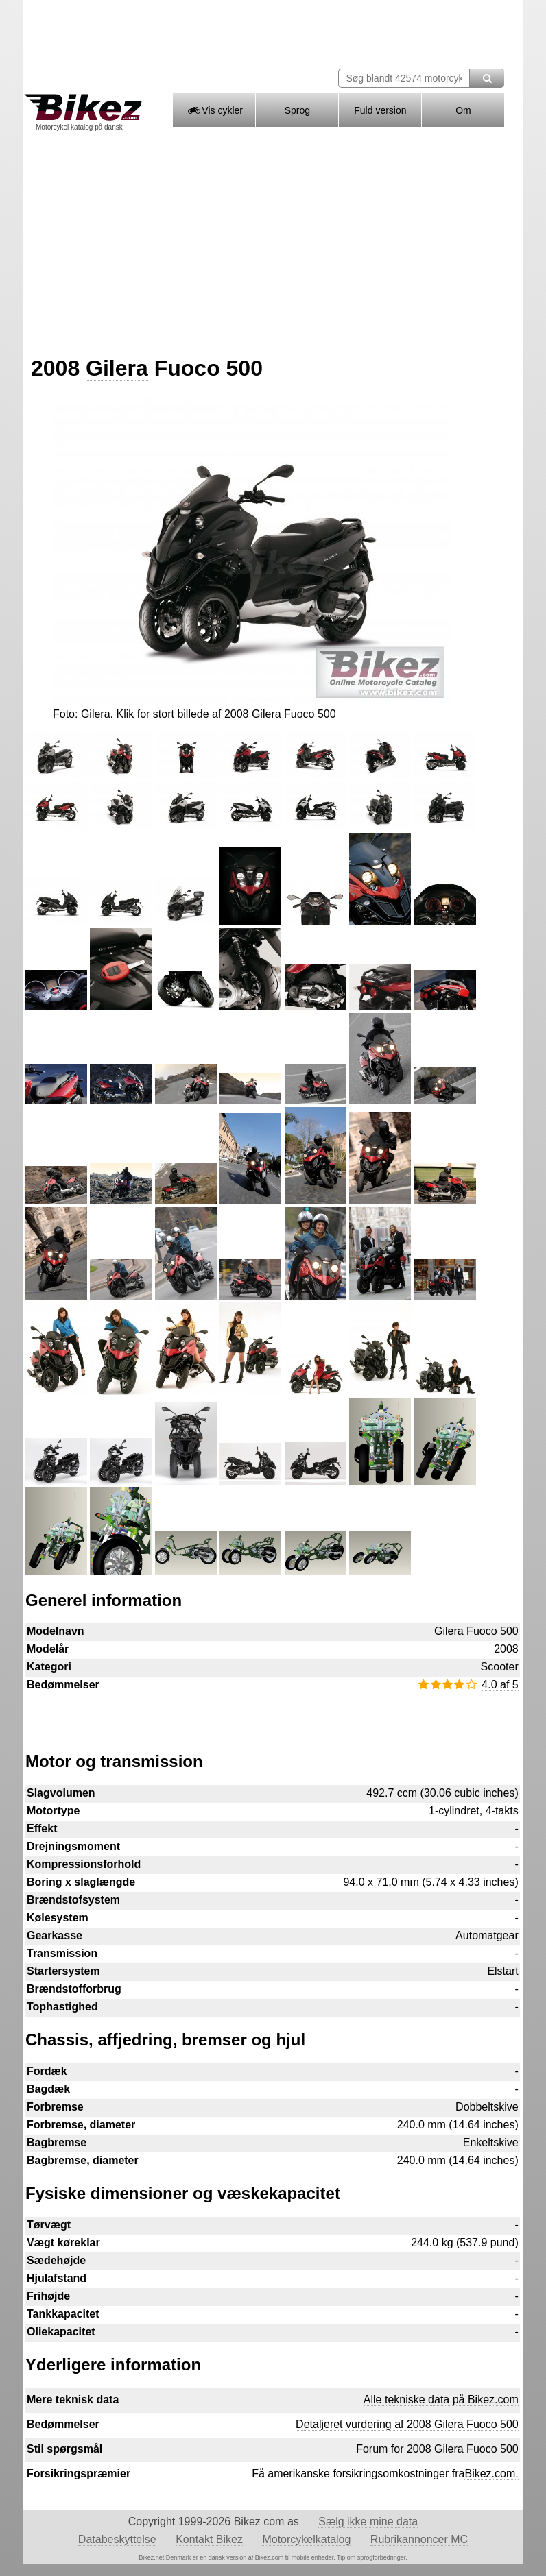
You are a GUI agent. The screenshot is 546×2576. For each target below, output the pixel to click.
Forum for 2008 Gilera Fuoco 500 (437, 2449)
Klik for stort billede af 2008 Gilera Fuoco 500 (225, 714)
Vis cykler (214, 110)
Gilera (117, 368)
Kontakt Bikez (209, 2539)
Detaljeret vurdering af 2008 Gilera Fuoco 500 (407, 2424)
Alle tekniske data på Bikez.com (441, 2399)
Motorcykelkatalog (306, 2539)
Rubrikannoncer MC (419, 2539)
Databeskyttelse (117, 2539)
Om (463, 110)
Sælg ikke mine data (368, 2521)
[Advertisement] (273, 239)
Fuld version (380, 110)
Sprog (297, 110)
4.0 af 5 (500, 1684)
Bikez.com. (491, 2473)
